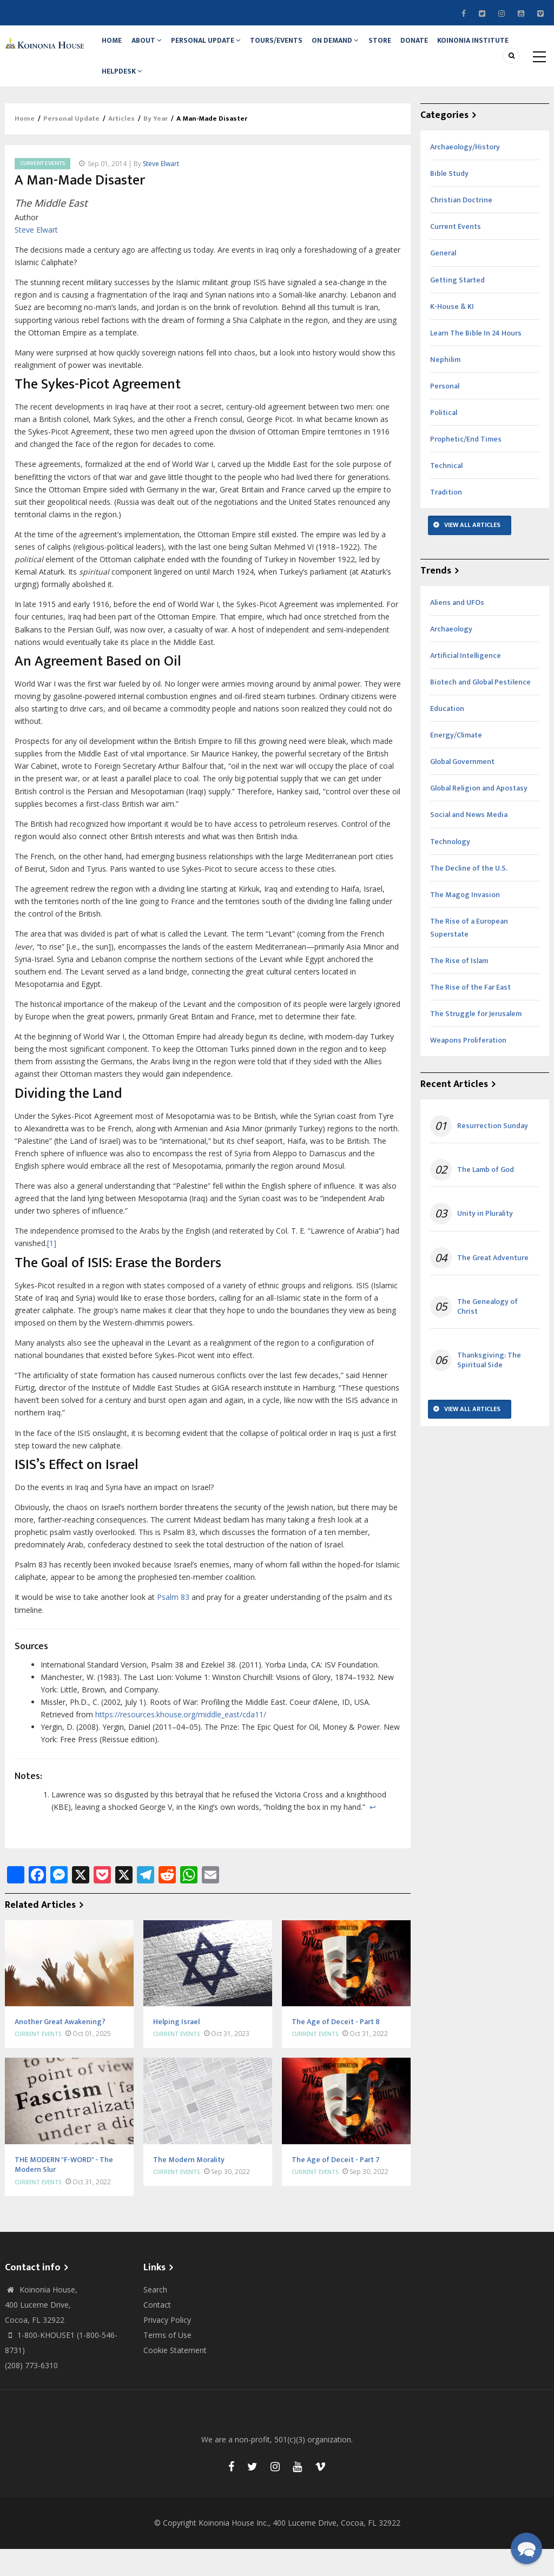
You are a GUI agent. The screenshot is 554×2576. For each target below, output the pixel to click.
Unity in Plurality (485, 1241)
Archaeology (451, 655)
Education (447, 735)
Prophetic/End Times (466, 466)
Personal (444, 412)
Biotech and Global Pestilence (480, 709)
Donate (452, 47)
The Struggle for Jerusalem (476, 1041)
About (156, 47)
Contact (157, 2332)
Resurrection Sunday (492, 1153)
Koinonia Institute (140, 91)
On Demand (361, 47)
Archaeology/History (465, 174)
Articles (121, 145)
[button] (526, 2548)
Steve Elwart (161, 190)
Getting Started (457, 306)
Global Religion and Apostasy (478, 815)
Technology (450, 868)
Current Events (42, 190)
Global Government (462, 788)
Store (412, 47)
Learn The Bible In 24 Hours (476, 359)
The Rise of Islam (459, 987)
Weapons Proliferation (468, 1067)
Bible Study (449, 200)
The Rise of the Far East (470, 1014)
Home (115, 47)
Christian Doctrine (461, 227)
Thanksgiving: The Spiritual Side (489, 1387)
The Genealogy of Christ (487, 1333)
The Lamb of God (485, 1197)
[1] (51, 1270)
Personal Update (221, 47)
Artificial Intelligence (465, 682)
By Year (155, 145)
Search (155, 2316)
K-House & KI (452, 333)
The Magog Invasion (465, 921)
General (443, 280)
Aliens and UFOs (457, 629)
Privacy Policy (167, 2347)
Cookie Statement (175, 2377)
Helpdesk (211, 91)
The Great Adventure (493, 1284)
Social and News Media (468, 841)
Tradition (446, 519)
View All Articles (472, 551)
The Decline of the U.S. (468, 894)
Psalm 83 (173, 1624)
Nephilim (445, 386)
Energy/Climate (456, 762)
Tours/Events (296, 47)
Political (443, 439)
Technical (446, 492)
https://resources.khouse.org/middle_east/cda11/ (180, 1741)
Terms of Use (167, 2362)
